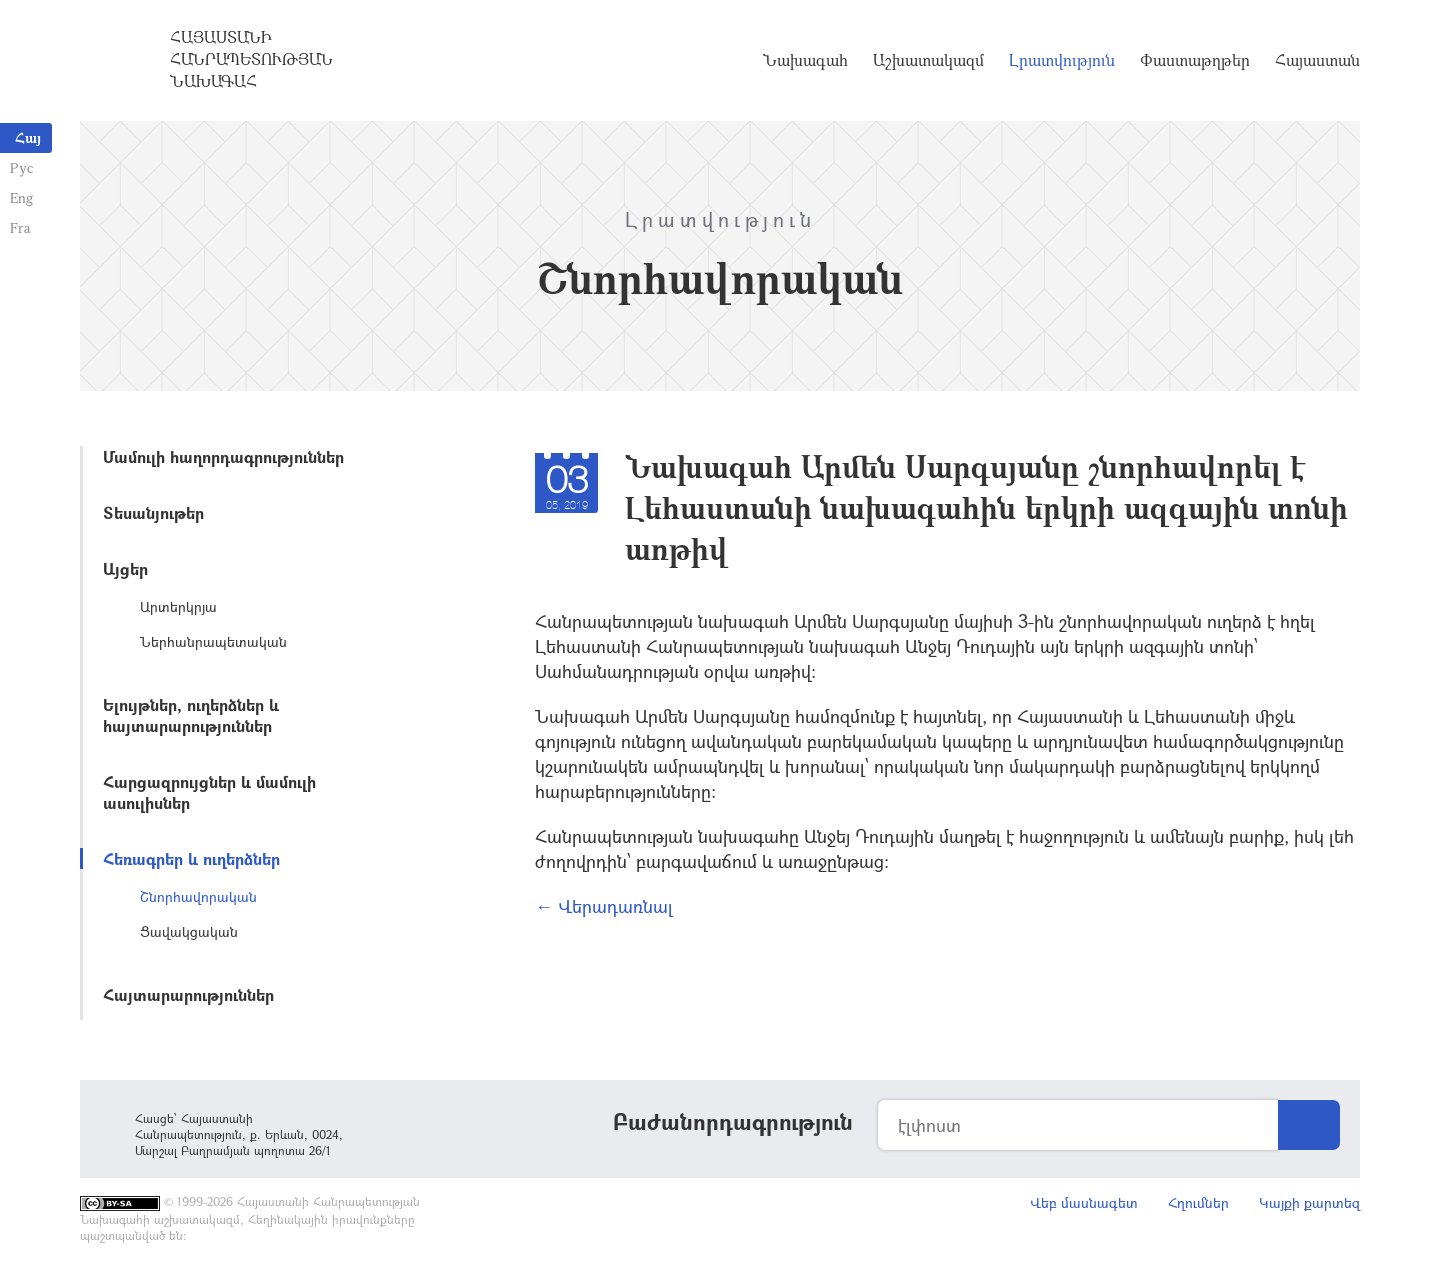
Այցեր (125, 568)
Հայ (28, 137)
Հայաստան (1317, 60)
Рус (21, 167)
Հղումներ (1198, 1202)
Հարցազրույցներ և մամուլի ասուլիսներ (209, 792)
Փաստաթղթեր (1195, 60)
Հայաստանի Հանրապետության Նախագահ (251, 59)
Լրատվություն (1062, 60)
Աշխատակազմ (928, 60)
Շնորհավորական (198, 896)
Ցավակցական (189, 931)
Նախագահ (805, 60)
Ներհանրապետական (213, 641)
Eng (21, 197)
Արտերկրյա (178, 606)
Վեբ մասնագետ (1084, 1202)
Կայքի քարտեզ (1309, 1202)
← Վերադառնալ (604, 906)
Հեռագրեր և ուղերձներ (191, 858)
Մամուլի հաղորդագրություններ (223, 456)
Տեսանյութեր (153, 512)
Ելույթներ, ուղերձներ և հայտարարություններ (191, 715)
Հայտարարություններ (188, 994)
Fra (20, 227)
